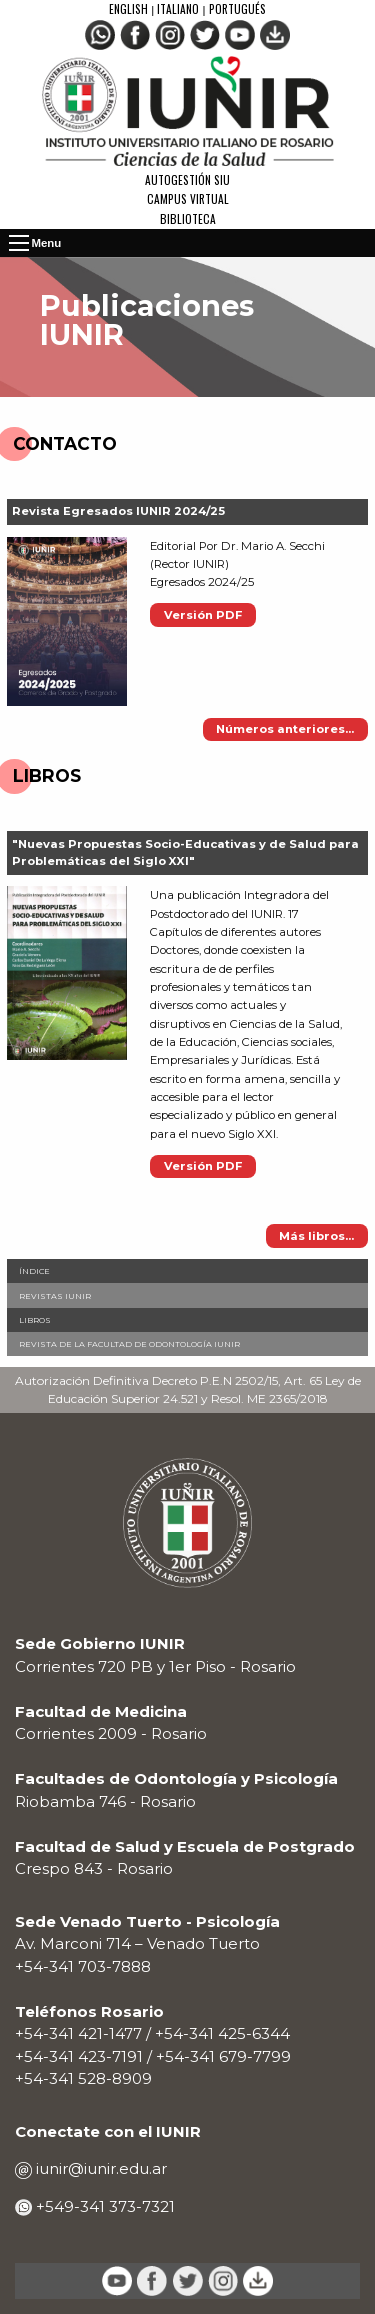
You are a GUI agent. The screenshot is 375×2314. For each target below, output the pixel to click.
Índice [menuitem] (34, 1271)
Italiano (178, 8)
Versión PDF (203, 615)
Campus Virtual (188, 198)
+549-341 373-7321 (103, 2206)
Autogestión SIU (187, 179)
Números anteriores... (285, 729)
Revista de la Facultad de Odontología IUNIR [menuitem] (129, 1344)
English (130, 8)
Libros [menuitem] (35, 1320)
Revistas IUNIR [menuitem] (55, 1296)
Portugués (237, 8)
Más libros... (316, 1236)
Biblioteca (188, 218)
